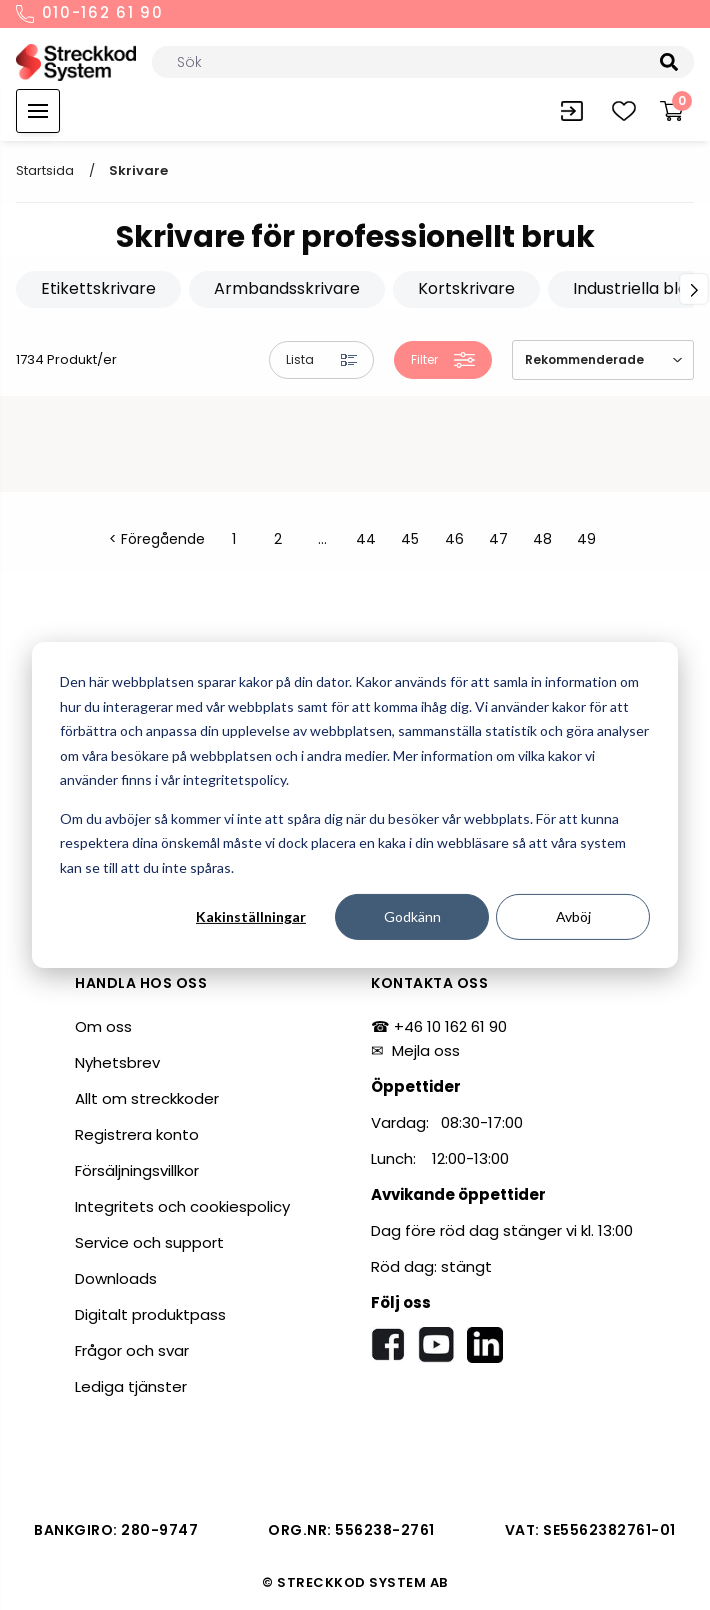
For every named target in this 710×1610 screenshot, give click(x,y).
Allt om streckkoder (147, 1098)
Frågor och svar (132, 1350)
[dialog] (355, 805)
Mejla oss (426, 1050)
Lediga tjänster (131, 1386)
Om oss (103, 1026)
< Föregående (157, 539)
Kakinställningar (251, 916)
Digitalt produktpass (150, 1314)
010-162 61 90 (90, 14)
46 (454, 539)
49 (586, 539)
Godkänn (412, 916)
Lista (321, 359)
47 (498, 539)
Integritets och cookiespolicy (182, 1206)
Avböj (573, 916)
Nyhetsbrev (117, 1062)
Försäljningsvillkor (137, 1170)
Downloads (116, 1278)
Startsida (45, 170)
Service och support (149, 1242)
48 (542, 539)
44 (366, 539)
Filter (443, 359)
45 (410, 539)
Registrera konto (137, 1134)
